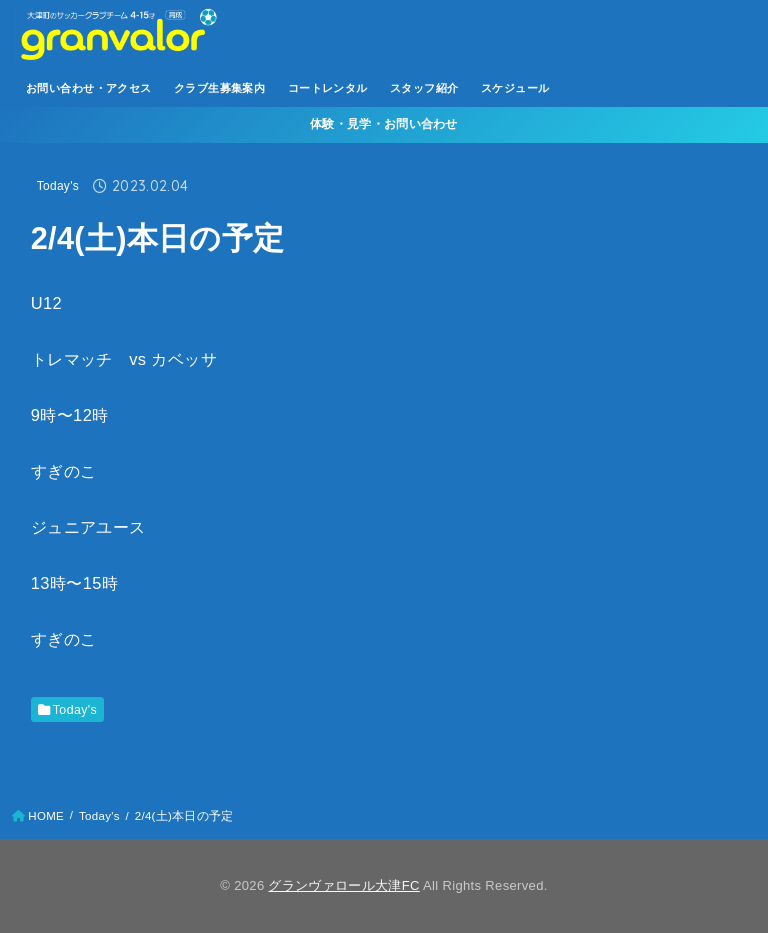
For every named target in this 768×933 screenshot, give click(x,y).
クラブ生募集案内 (219, 88)
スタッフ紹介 (424, 88)
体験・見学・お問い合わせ (384, 124)
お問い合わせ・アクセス (89, 88)
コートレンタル (328, 88)
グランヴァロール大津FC (343, 885)
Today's (58, 186)
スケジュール (515, 88)
